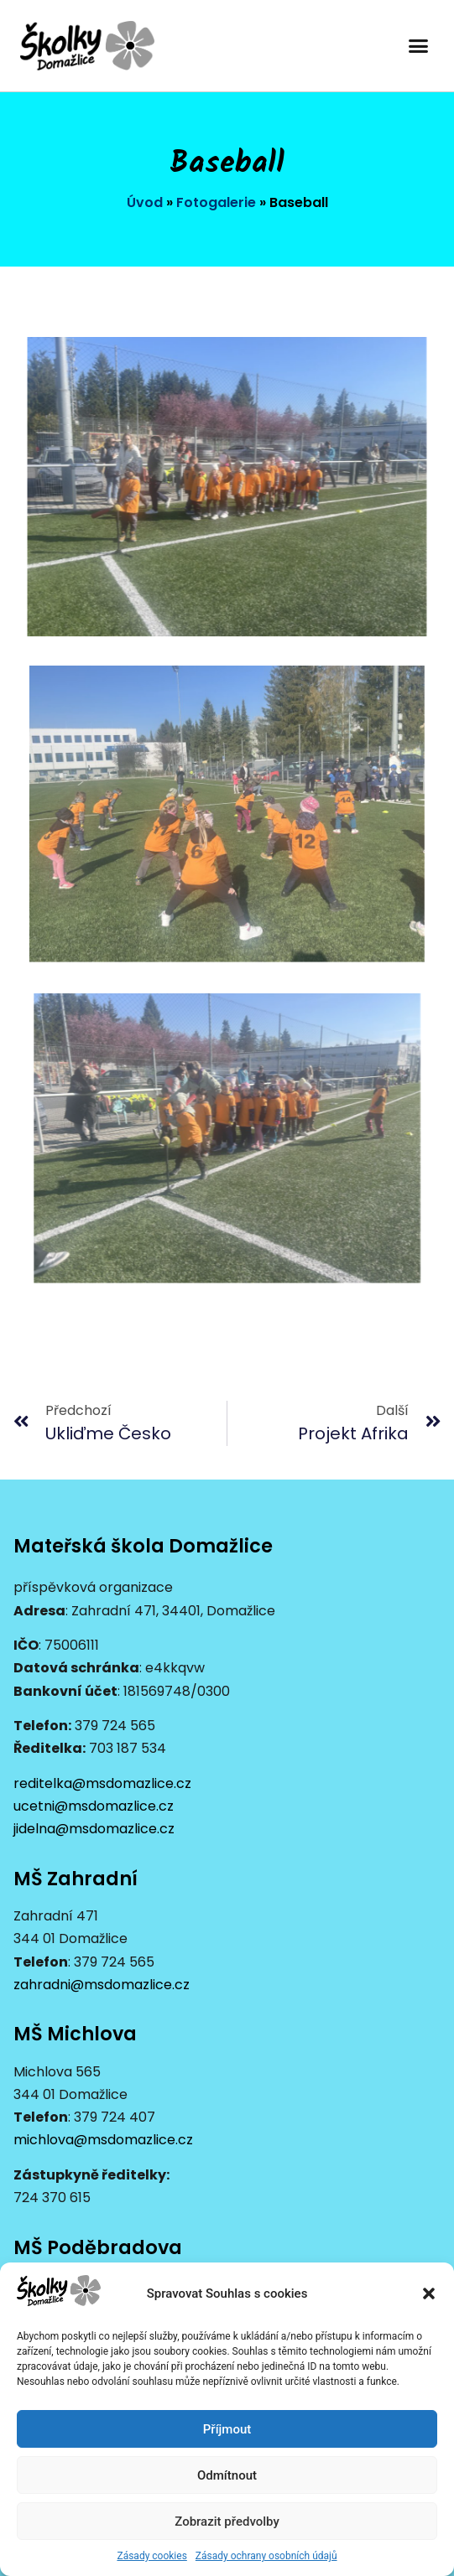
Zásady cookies (151, 2556)
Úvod (145, 202)
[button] (428, 2293)
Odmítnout (227, 2475)
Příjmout (227, 2429)
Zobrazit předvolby (227, 2521)
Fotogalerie (216, 202)
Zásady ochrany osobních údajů (266, 2556)
